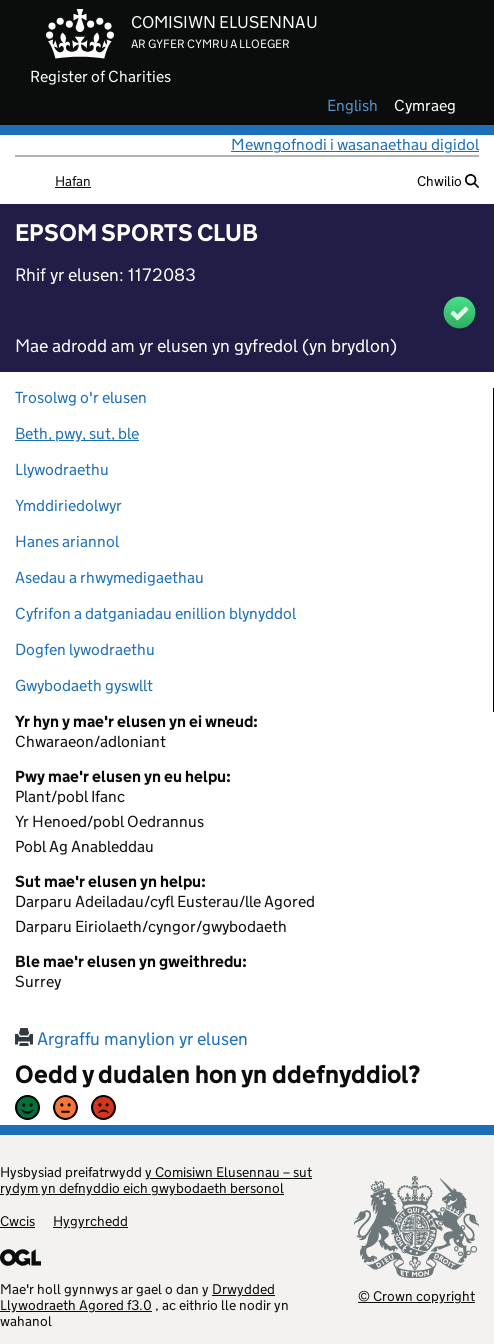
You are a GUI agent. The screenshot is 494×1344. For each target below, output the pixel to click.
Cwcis (17, 1221)
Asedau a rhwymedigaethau (109, 577)
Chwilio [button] (448, 181)
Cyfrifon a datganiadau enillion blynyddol (155, 613)
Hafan (73, 181)
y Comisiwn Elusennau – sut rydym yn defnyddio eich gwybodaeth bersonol (156, 1180)
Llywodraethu (62, 469)
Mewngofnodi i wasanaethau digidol (355, 144)
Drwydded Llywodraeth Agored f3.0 (137, 1297)
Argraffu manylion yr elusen (131, 1039)
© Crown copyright (416, 1295)
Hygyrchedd (90, 1221)
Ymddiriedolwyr (68, 505)
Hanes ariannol (67, 541)
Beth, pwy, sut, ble (77, 433)
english (352, 106)
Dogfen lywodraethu (85, 649)
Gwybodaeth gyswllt (84, 685)
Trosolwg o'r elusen (81, 397)
